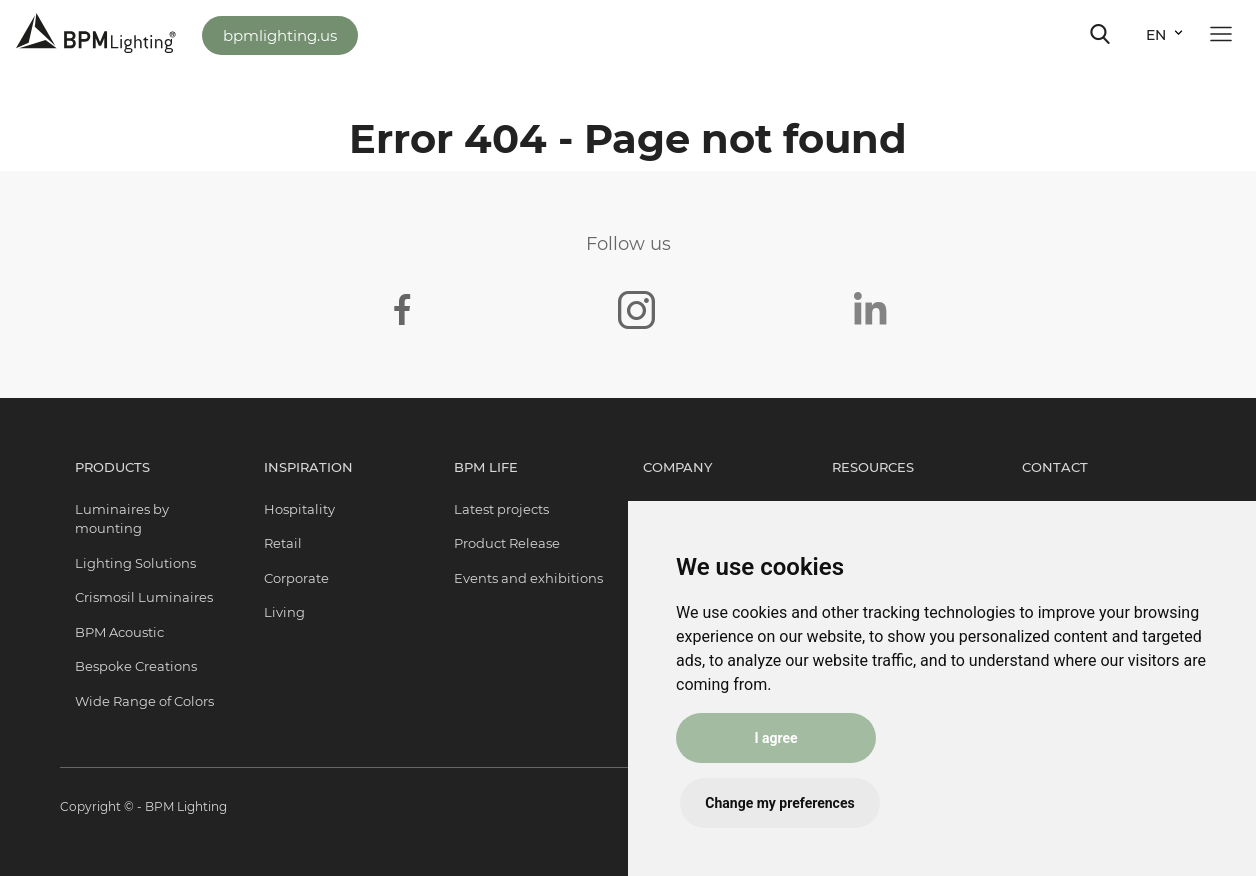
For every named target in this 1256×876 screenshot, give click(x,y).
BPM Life (486, 467)
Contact (1055, 467)
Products (112, 467)
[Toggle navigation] (1100, 34)
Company (677, 467)
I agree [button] (775, 738)
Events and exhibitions (528, 578)
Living (284, 612)
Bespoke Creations (136, 666)
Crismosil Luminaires (144, 597)
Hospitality (299, 509)
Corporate (296, 578)
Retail (283, 543)
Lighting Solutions (135, 563)
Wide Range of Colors (144, 701)
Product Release (507, 543)
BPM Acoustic (119, 632)
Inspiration (308, 467)
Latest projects (501, 509)
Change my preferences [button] (779, 803)
